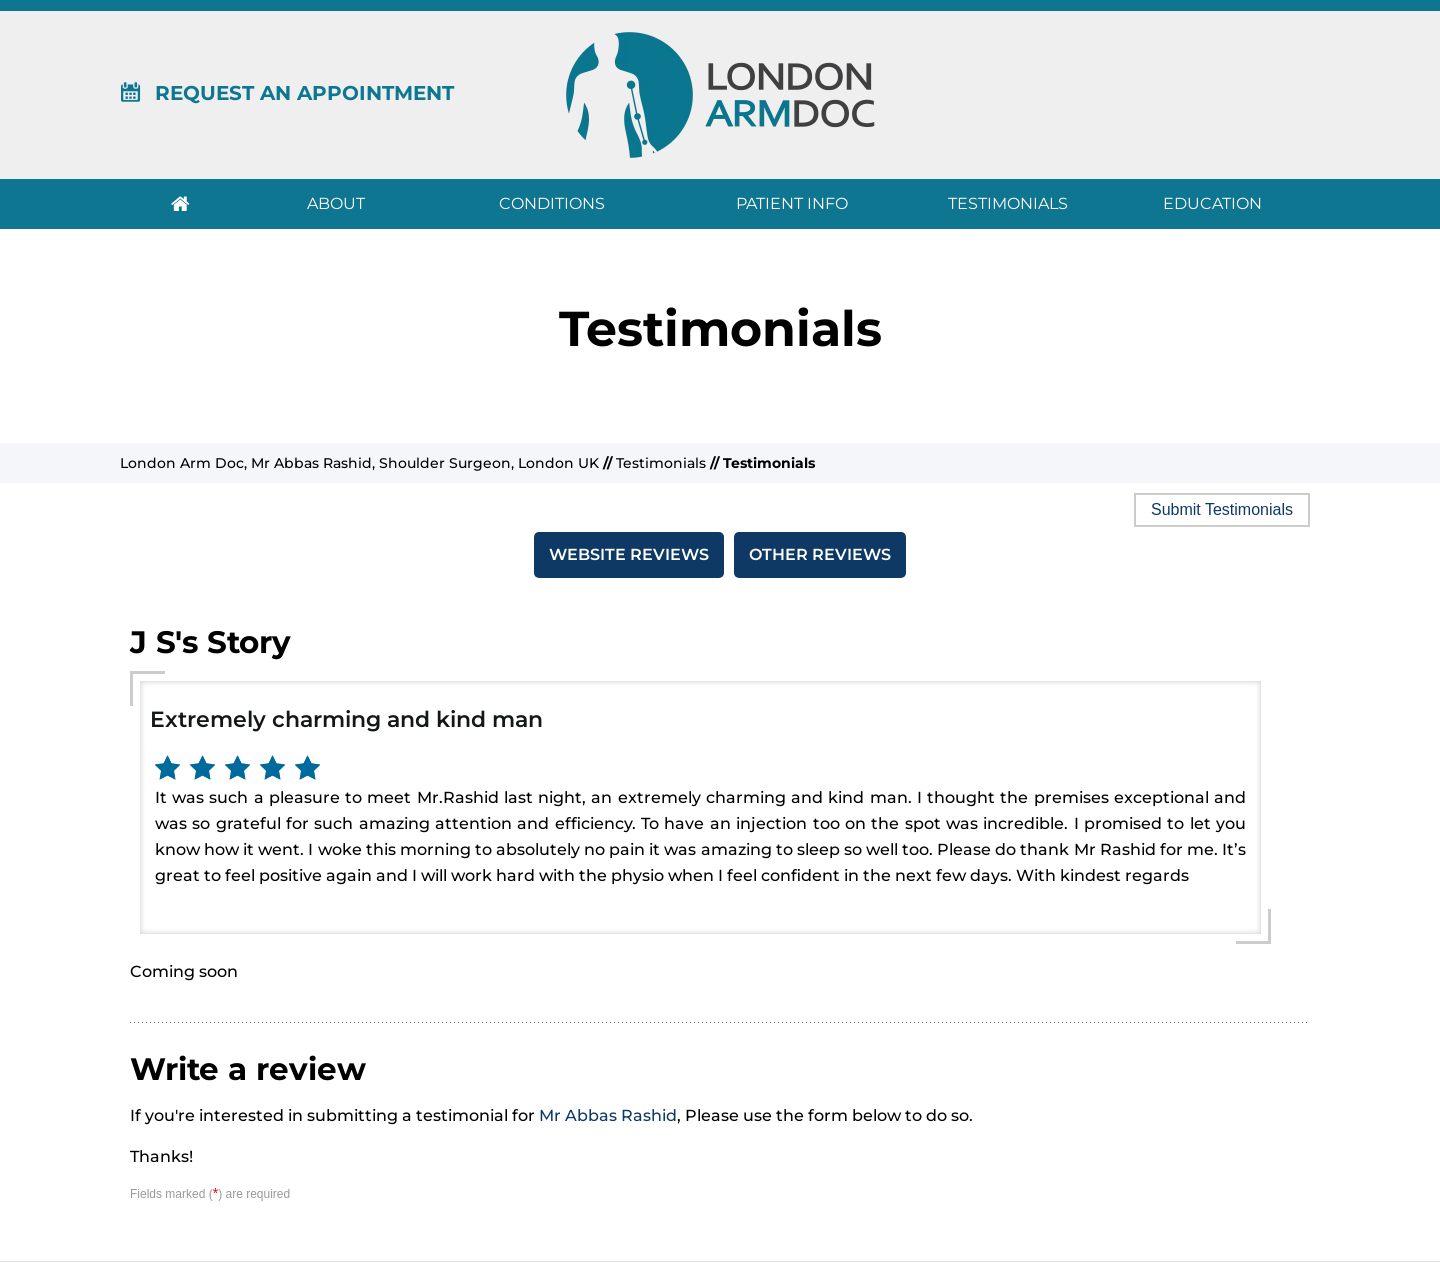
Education (1212, 203)
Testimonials (1008, 203)
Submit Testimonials (1222, 509)
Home (180, 204)
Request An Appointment (287, 93)
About (336, 203)
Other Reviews (820, 554)
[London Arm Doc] (720, 94)
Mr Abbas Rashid (608, 1115)
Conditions (552, 203)
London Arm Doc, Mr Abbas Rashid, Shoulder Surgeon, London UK (359, 463)
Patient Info (792, 203)
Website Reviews (629, 554)
